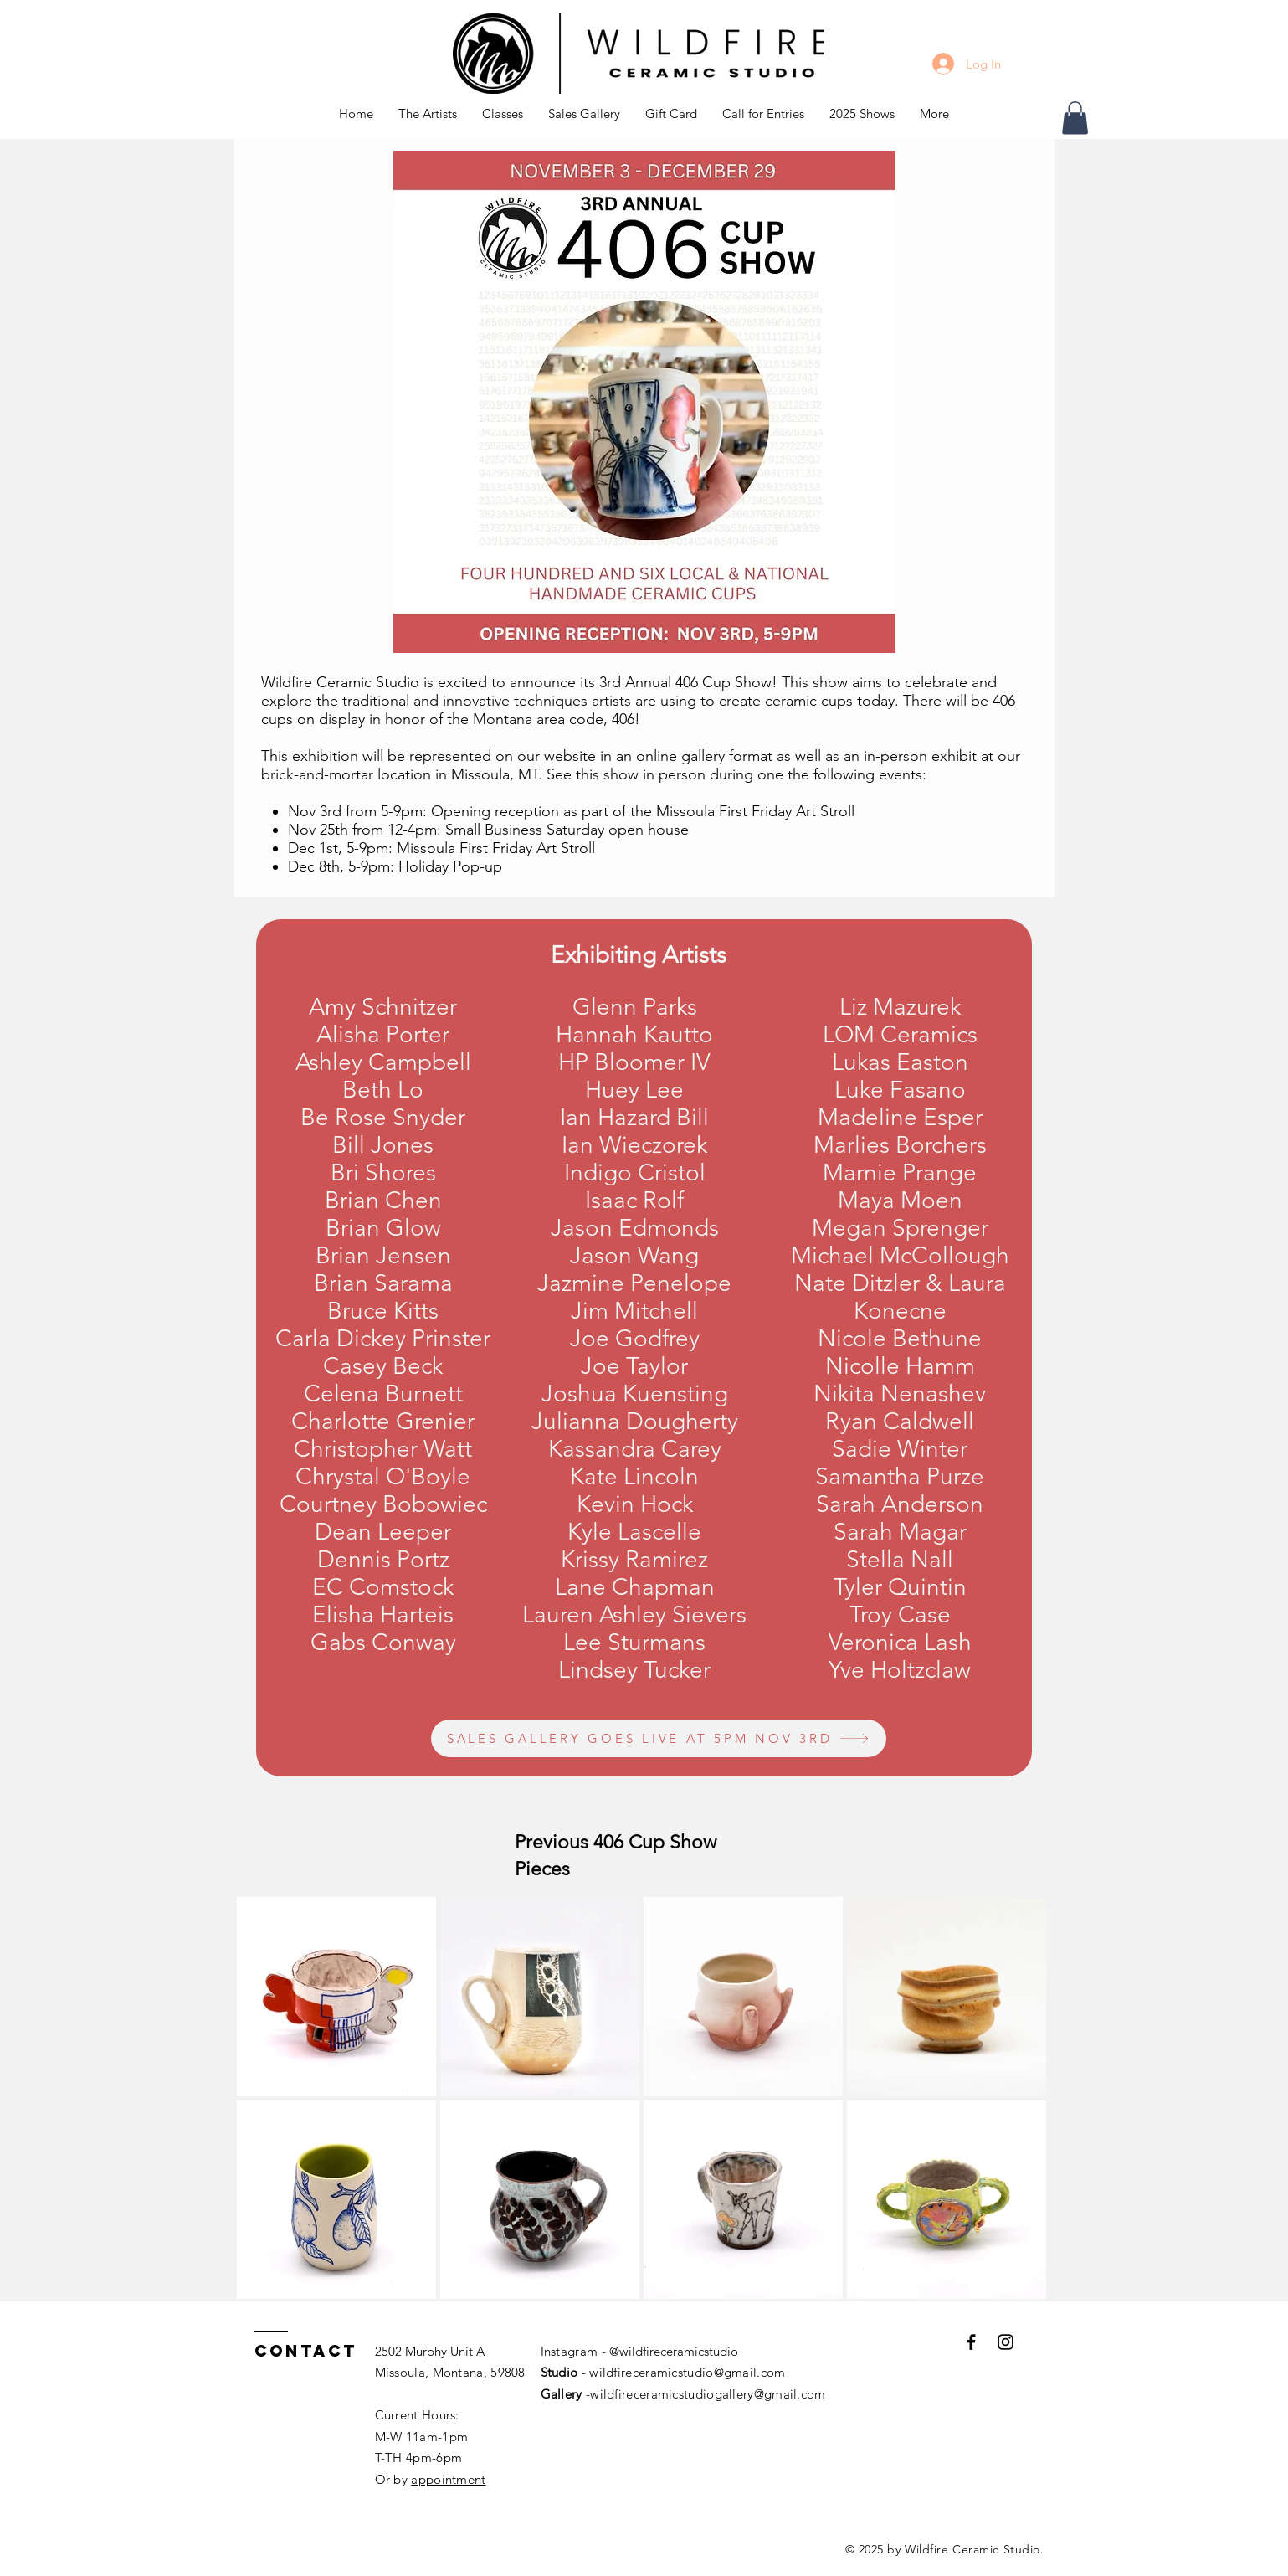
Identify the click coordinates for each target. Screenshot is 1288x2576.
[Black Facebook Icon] (971, 2342)
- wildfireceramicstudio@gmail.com (681, 2372)
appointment (448, 2479)
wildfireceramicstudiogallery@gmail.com (707, 2394)
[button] (503, 113)
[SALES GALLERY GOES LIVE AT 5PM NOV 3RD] (658, 1738)
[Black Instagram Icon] (1005, 2342)
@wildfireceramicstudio (673, 2351)
